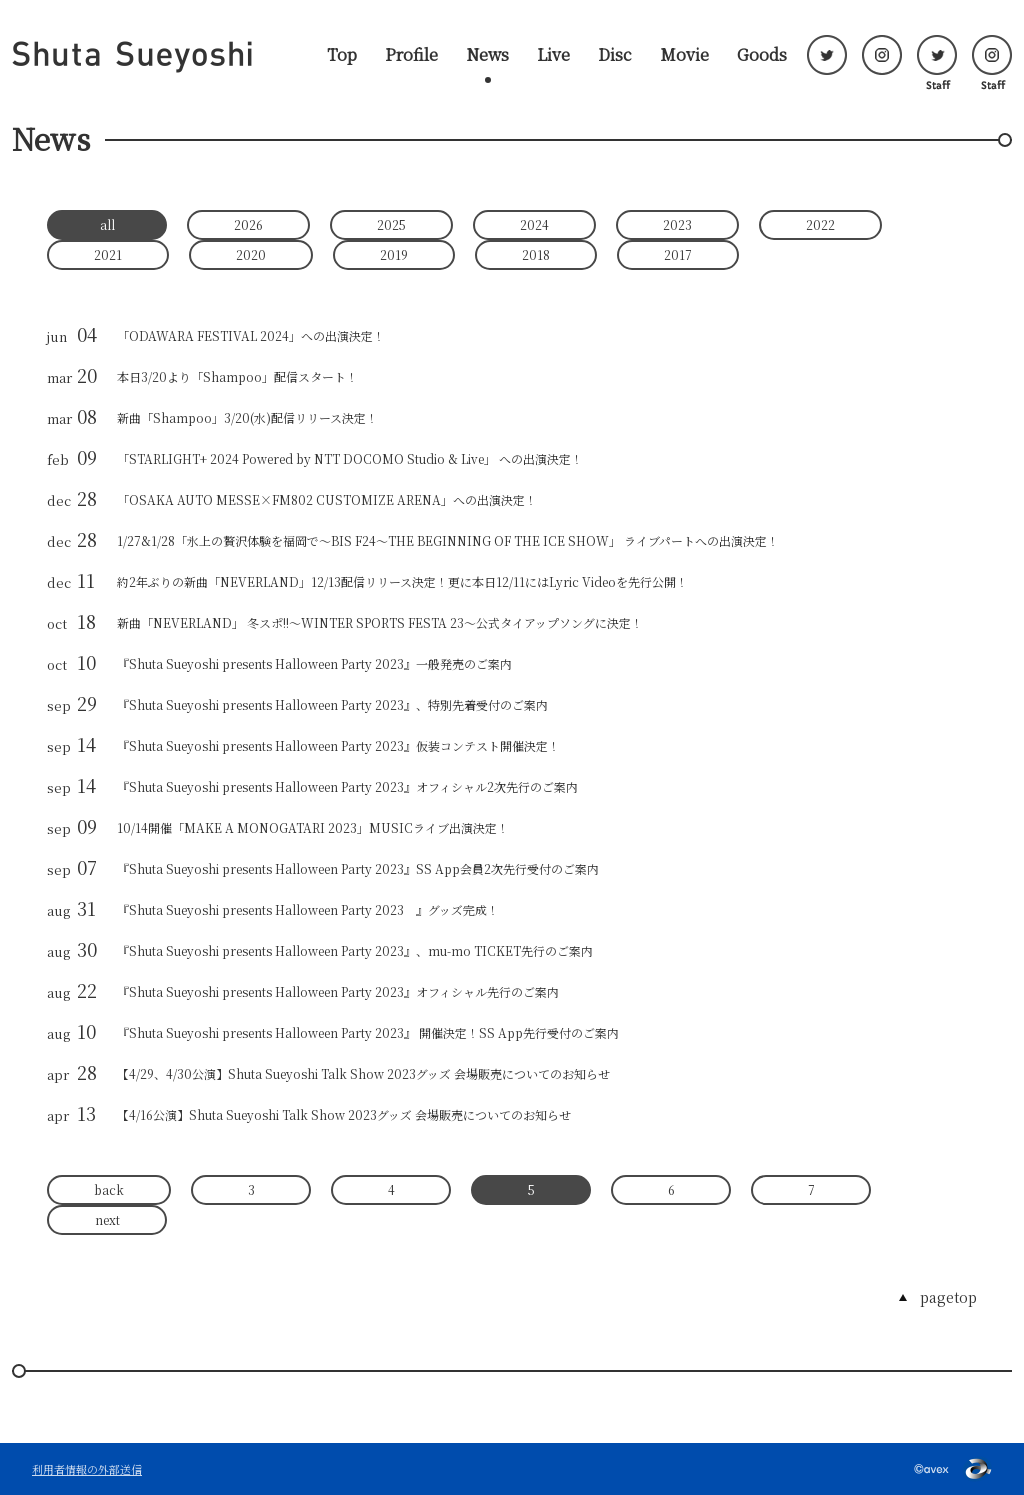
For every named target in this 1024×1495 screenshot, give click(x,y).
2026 (248, 224)
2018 (536, 254)
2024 (534, 224)
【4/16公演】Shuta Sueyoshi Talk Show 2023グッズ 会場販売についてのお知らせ (344, 1114)
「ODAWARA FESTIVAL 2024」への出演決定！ (251, 335)
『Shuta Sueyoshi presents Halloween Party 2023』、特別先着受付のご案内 (332, 704)
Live (553, 55)
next (107, 1219)
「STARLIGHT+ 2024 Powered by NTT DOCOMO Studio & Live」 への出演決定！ (350, 458)
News (487, 55)
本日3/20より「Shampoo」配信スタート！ (237, 376)
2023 (677, 224)
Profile (411, 55)
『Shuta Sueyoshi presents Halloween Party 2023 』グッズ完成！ (308, 909)
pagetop (948, 1297)
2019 (394, 254)
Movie (684, 55)
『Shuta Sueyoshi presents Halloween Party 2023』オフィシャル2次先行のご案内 (347, 786)
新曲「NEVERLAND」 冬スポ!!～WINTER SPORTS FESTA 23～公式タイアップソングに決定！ (380, 622)
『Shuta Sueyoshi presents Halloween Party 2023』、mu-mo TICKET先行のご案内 (355, 950)
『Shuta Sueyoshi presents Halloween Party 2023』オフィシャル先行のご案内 (338, 991)
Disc (615, 55)
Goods (762, 55)
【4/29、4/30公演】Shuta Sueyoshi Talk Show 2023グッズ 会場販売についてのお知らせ (363, 1073)
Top (342, 55)
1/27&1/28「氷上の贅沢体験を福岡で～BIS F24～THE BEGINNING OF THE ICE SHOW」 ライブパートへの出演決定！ (448, 540)
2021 (108, 254)
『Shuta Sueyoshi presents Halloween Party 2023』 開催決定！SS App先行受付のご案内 (368, 1032)
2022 (820, 224)
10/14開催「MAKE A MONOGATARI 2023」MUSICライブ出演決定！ (313, 827)
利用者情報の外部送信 (87, 1469)
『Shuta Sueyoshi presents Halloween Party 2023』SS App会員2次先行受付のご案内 (358, 868)
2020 (251, 254)
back (109, 1189)
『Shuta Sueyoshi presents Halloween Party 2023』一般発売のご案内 (314, 663)
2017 (678, 254)
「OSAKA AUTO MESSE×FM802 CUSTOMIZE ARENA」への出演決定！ (327, 499)
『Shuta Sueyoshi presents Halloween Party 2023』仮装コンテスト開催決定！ (338, 745)
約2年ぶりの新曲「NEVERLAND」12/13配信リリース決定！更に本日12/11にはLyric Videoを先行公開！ (402, 581)
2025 (391, 224)
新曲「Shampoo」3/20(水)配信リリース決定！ (247, 417)
